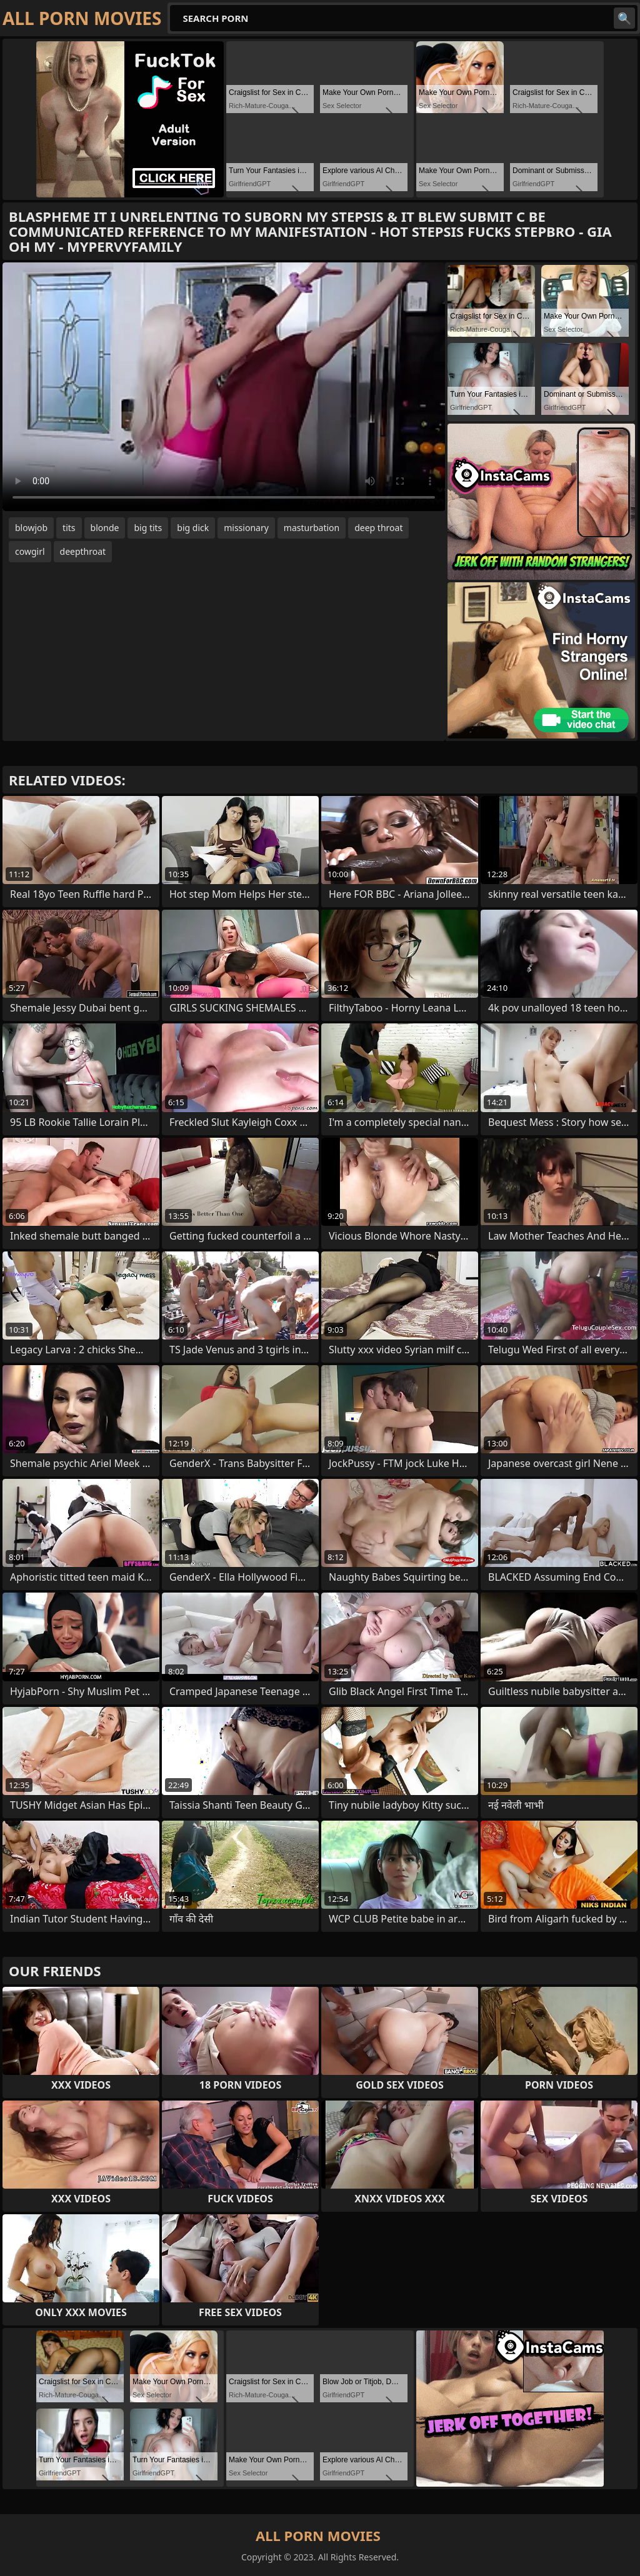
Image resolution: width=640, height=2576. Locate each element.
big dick (193, 528)
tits (68, 528)
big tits (148, 528)
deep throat (378, 528)
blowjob (31, 528)
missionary (246, 528)
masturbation (311, 528)
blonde (105, 528)
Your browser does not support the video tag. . (223, 386)
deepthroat (83, 551)
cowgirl (30, 551)
